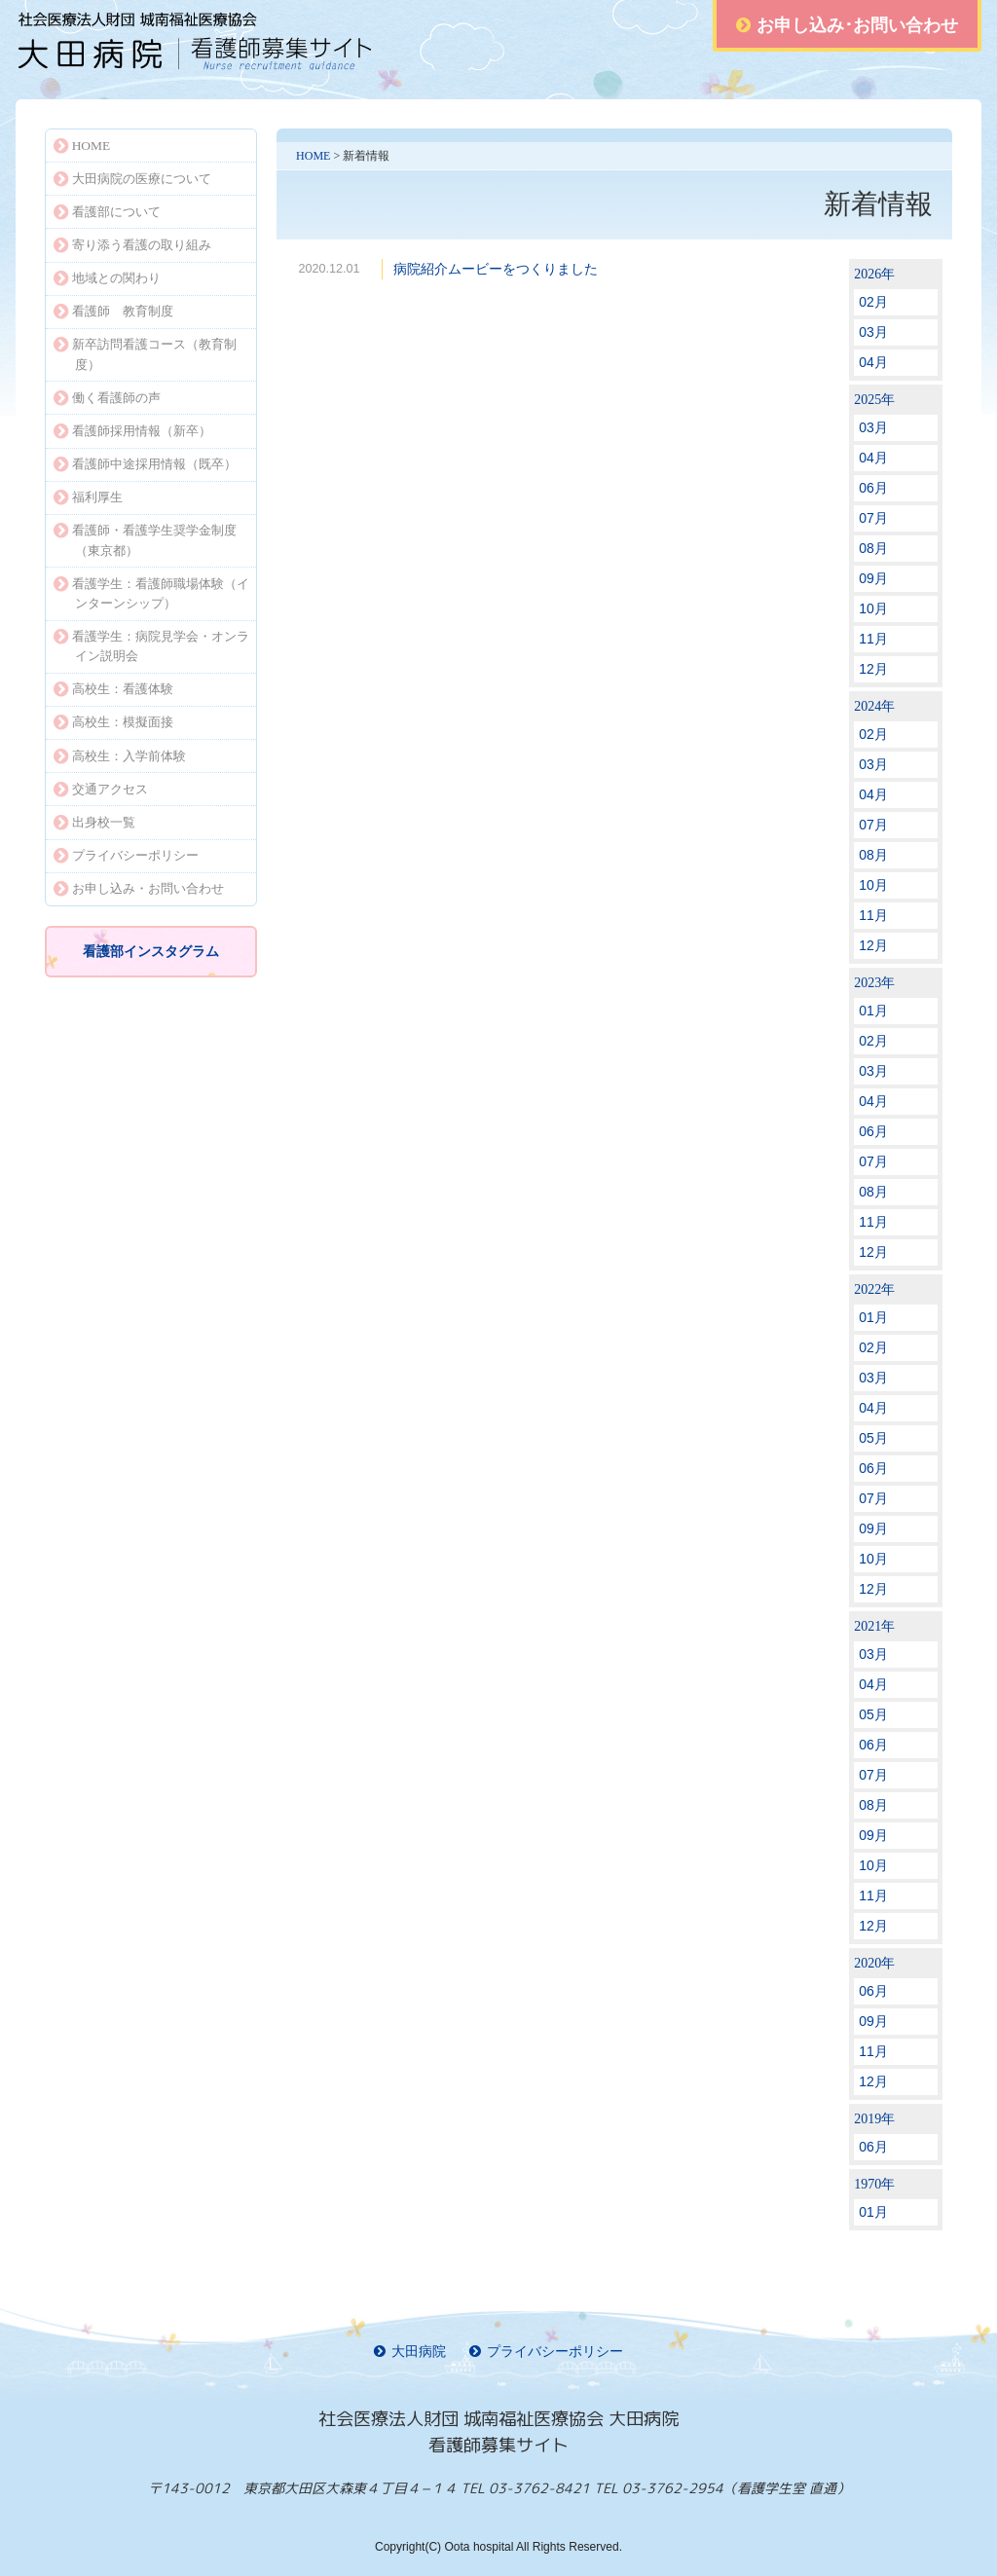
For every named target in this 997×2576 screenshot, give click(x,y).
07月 (873, 518)
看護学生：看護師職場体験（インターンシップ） (151, 593)
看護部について (107, 211)
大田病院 (410, 2351)
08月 (873, 548)
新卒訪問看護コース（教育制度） (145, 354)
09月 (873, 578)
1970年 (874, 2184)
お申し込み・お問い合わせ (139, 888)
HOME (313, 156)
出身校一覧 (94, 822)
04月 (873, 362)
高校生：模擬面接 (113, 722)
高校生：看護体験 (113, 688)
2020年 (874, 1963)
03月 (873, 332)
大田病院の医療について (132, 178)
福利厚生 (88, 497)
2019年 (874, 2119)
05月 (873, 1438)
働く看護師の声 (107, 397)
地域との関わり (107, 278)
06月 (873, 488)
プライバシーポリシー (126, 855)
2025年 (874, 399)
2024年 (874, 706)
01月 (873, 1010)
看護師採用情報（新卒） (132, 430)
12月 (873, 669)
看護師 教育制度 (113, 311)
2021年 (874, 1626)
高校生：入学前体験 (120, 756)
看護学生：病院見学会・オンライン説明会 (151, 646)
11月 (873, 638)
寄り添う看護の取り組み (132, 245)
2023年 (874, 982)
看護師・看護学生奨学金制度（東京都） (145, 540)
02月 (873, 302)
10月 (873, 608)
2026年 (874, 274)
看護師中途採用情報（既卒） (145, 464)
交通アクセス (101, 789)
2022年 (874, 1289)
